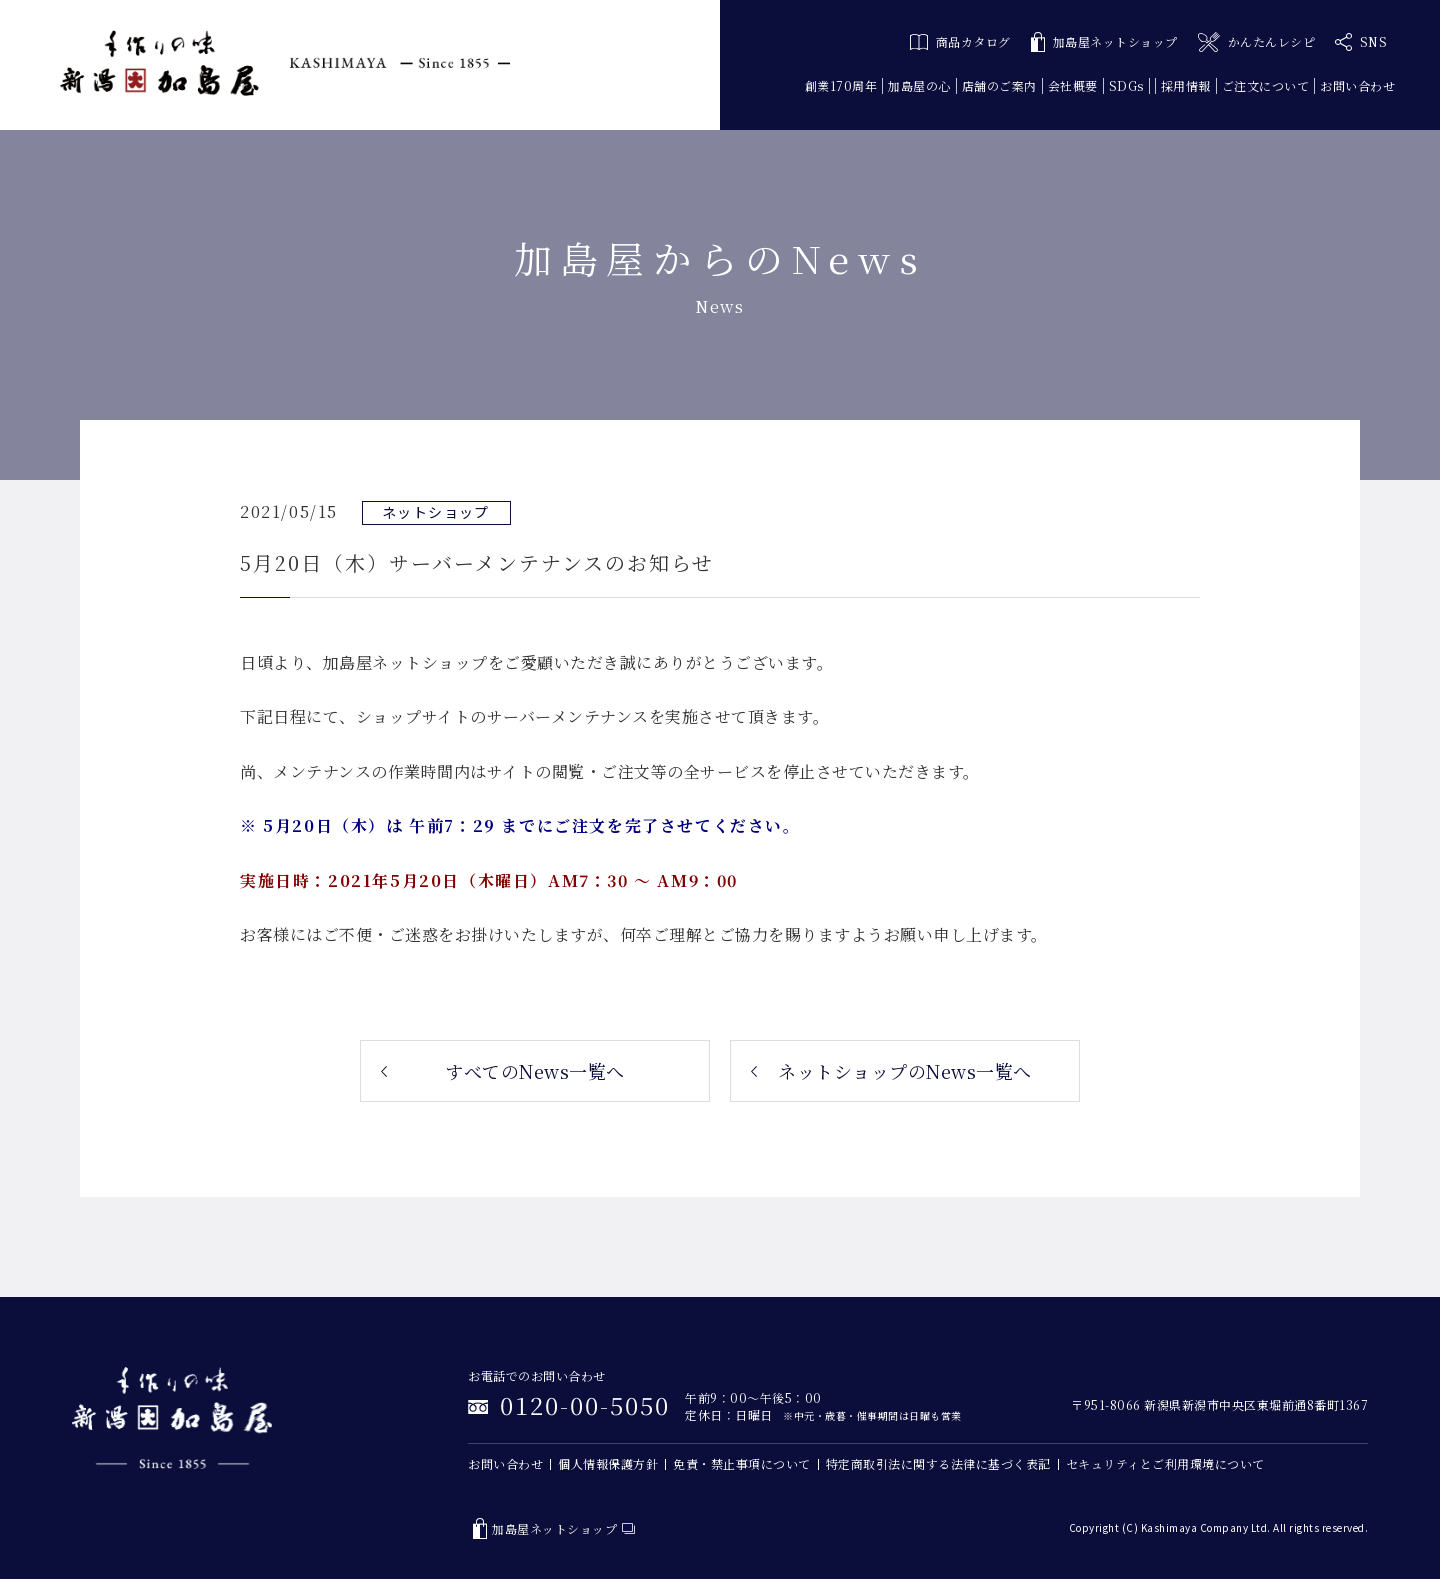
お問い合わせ (1357, 85)
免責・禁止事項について (742, 1463)
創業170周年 (841, 85)
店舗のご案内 (999, 85)
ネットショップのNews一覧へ (905, 1071)
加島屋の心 (919, 85)
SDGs (1126, 85)
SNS (1361, 42)
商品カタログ (960, 41)
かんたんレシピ (1256, 42)
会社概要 (1073, 85)
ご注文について (1266, 85)
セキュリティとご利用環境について (1165, 1463)
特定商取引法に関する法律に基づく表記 (938, 1463)
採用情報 (1186, 85)
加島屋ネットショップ (1104, 42)
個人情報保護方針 (608, 1463)
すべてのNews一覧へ (535, 1071)
